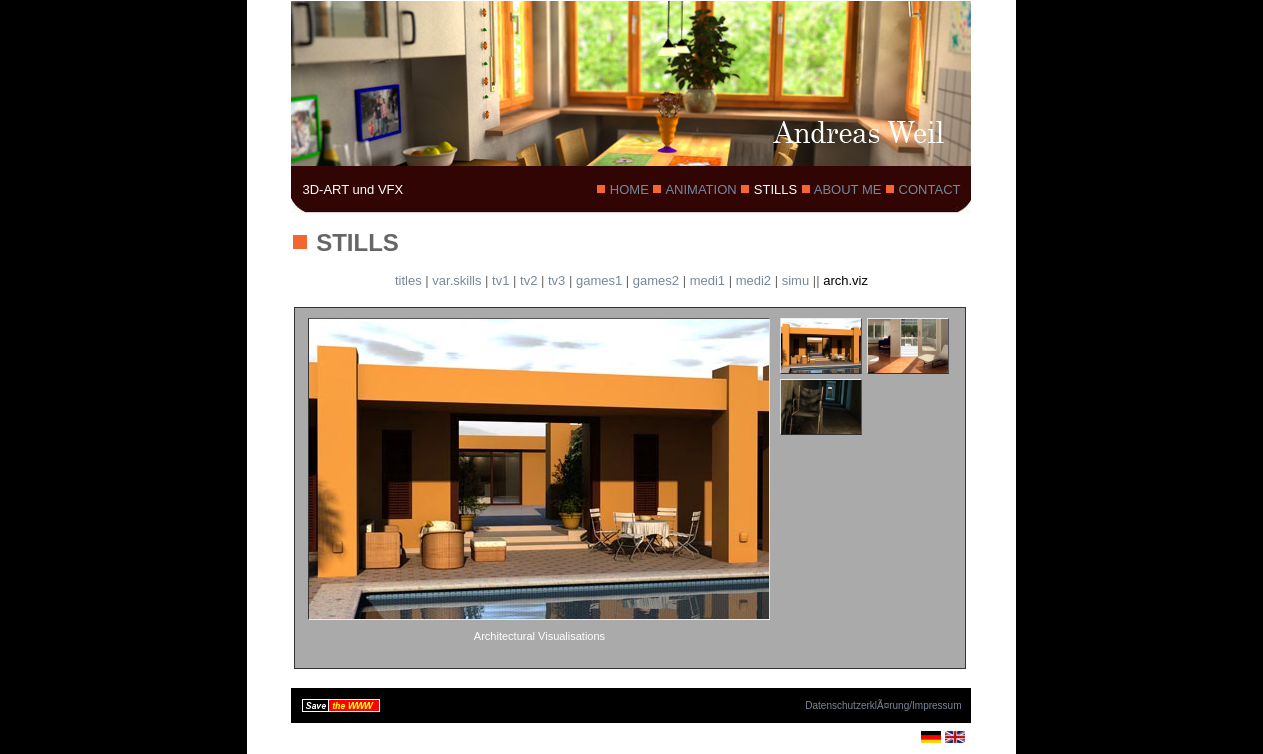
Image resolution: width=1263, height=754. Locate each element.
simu (795, 280)
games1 (599, 280)
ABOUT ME (848, 189)
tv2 (528, 280)
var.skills (456, 280)
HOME (629, 189)
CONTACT (927, 189)
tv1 (500, 280)
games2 (656, 280)
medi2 (753, 280)
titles (408, 280)
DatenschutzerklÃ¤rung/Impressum (883, 705)
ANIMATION (701, 189)
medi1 (707, 280)
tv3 (556, 280)
